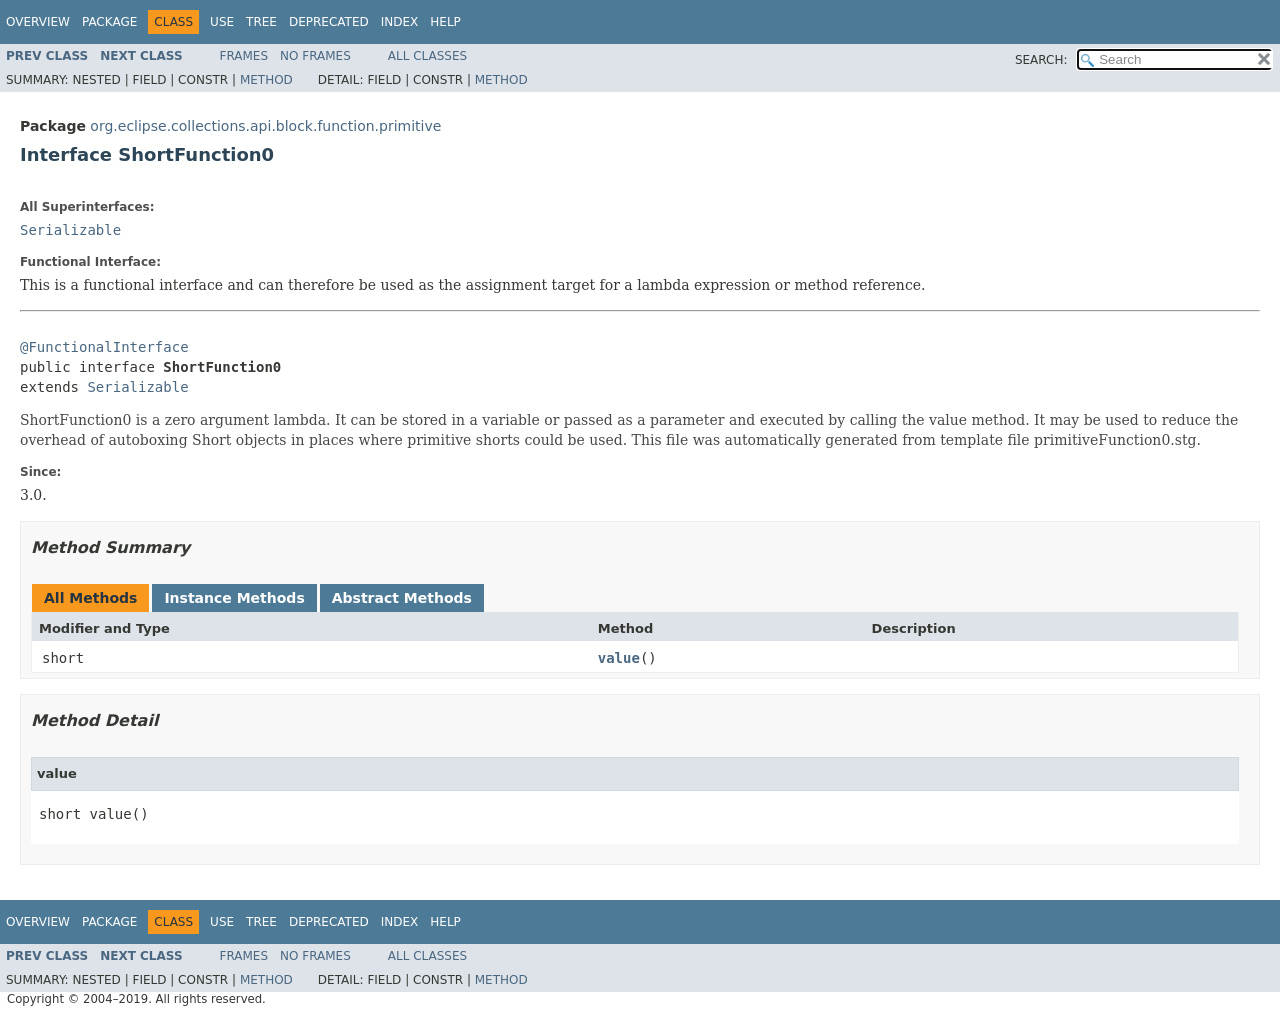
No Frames (315, 56)
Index (400, 22)
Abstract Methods (402, 598)
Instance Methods (234, 598)
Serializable (70, 230)
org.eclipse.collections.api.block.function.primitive (265, 126)
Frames (244, 56)
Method (266, 80)
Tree (261, 22)
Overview (38, 22)
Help (445, 22)
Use (222, 22)
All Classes (427, 56)
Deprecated (329, 22)
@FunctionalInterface (104, 347)
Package (109, 22)
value (619, 658)
